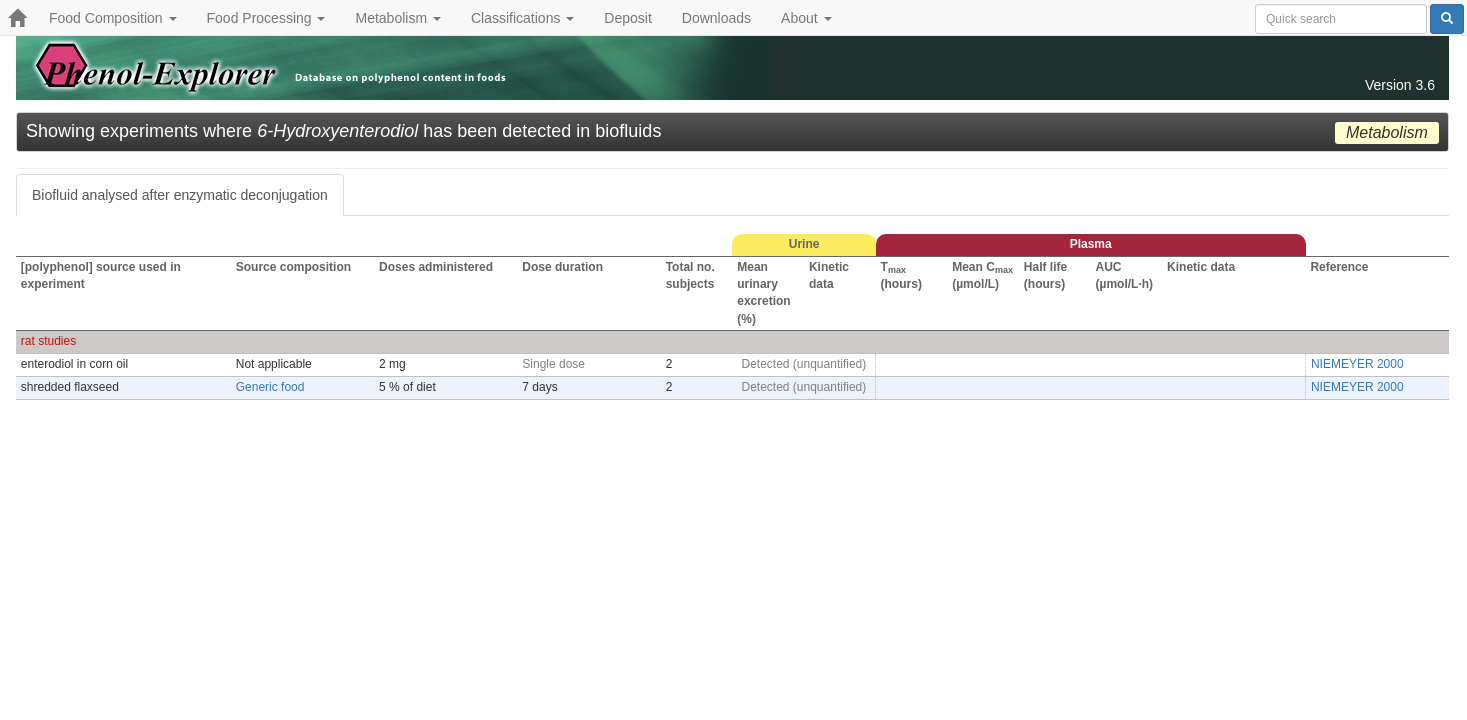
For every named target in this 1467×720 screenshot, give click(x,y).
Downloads (716, 18)
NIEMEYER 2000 (1357, 364)
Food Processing (266, 18)
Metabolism (397, 18)
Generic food (270, 387)
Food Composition (113, 18)
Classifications (522, 18)
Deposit (627, 18)
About (806, 18)
